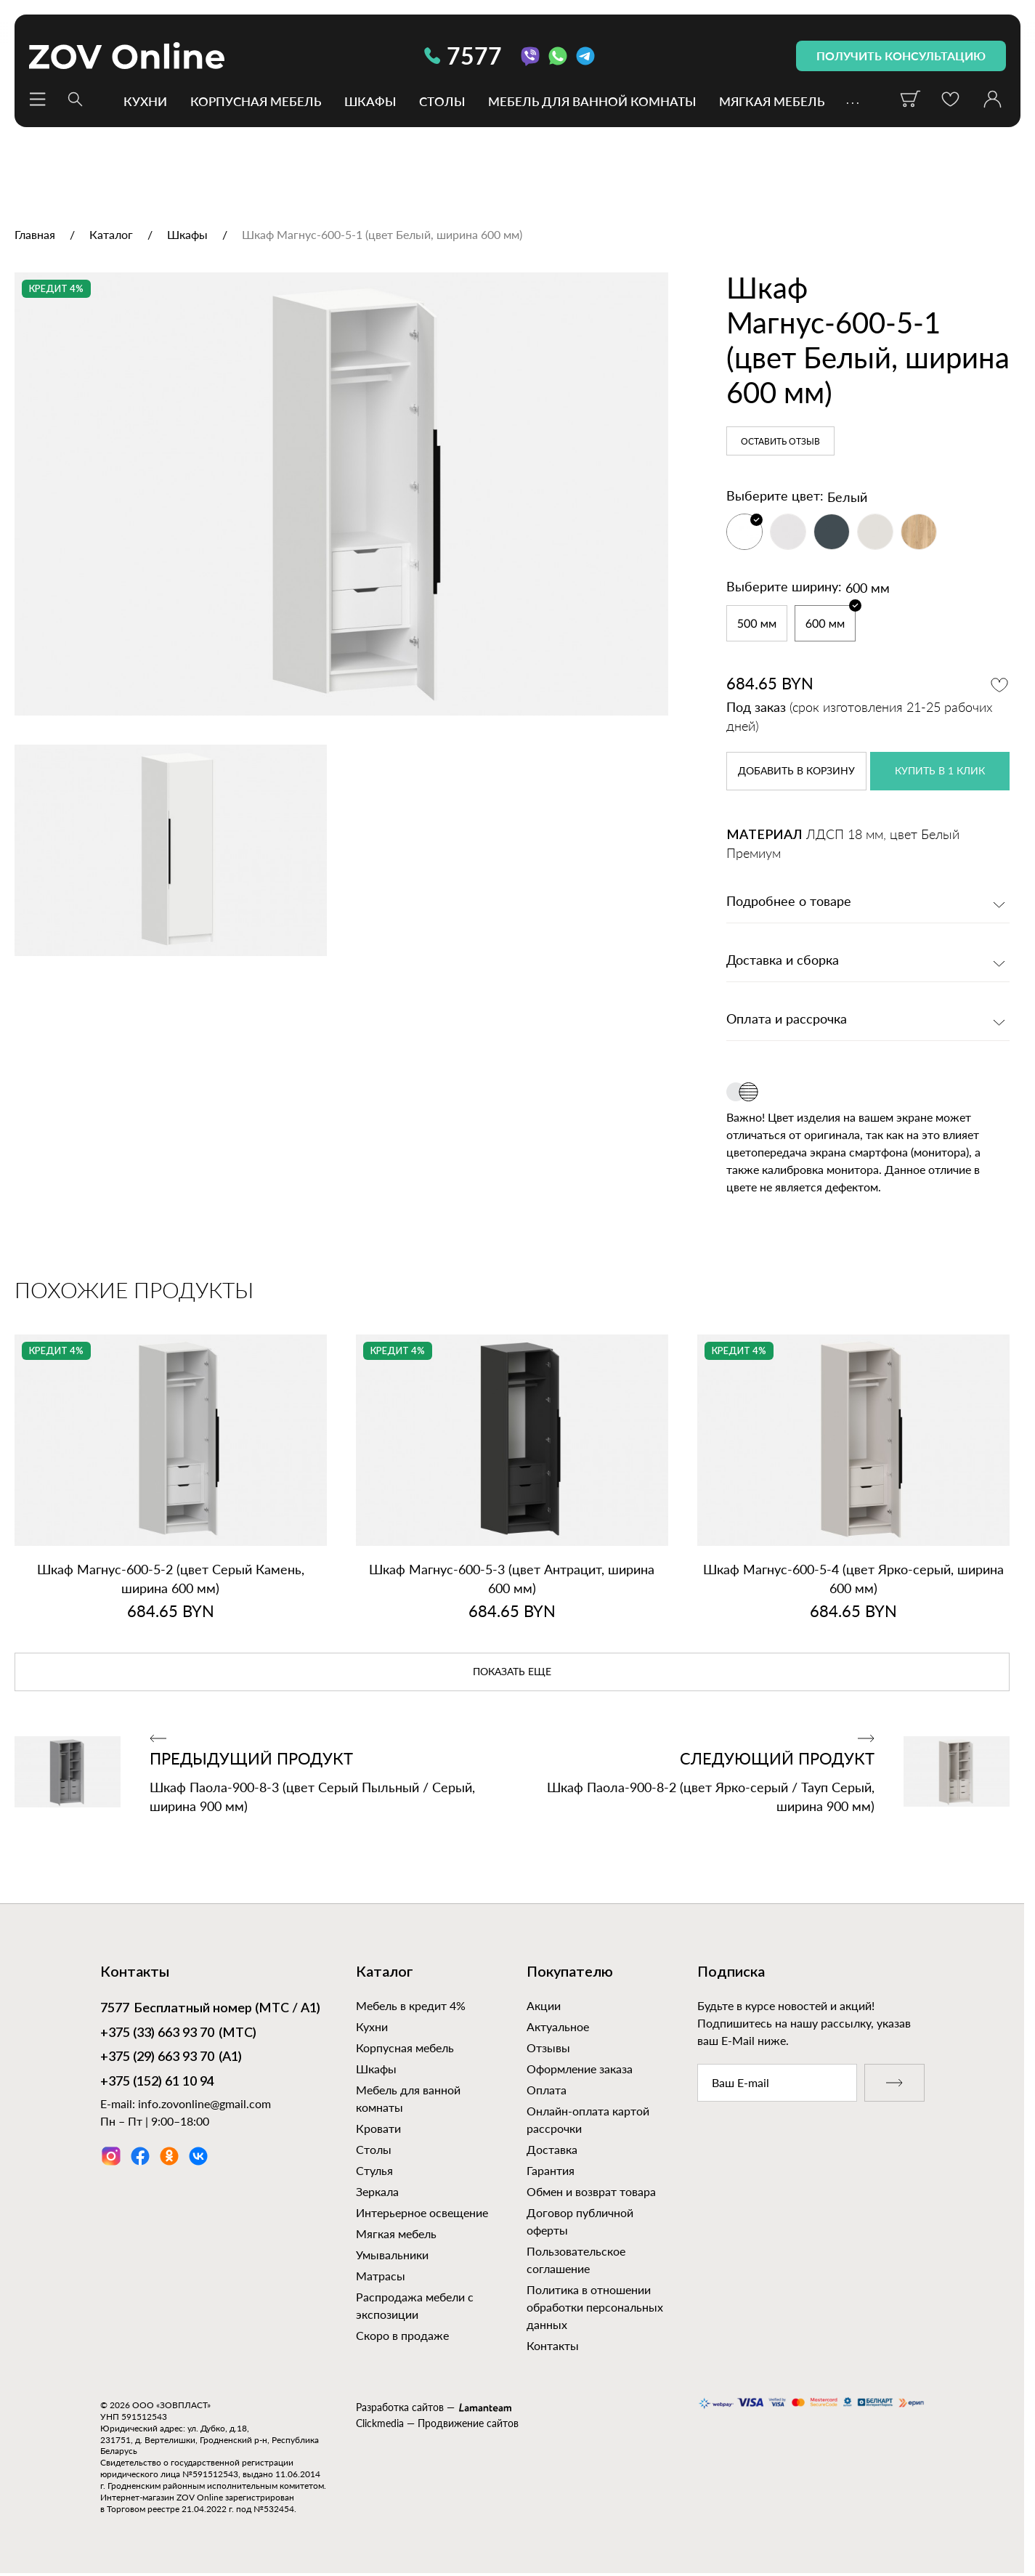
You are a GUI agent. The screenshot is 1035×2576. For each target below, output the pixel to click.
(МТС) (178, 2034)
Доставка (552, 2149)
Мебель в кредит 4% (411, 2005)
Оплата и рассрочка (786, 1019)
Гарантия (551, 2170)
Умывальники (392, 2254)
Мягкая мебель (771, 100)
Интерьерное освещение (422, 2212)
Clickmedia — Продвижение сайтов (437, 2423)
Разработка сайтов (400, 2407)
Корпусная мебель (255, 100)
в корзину (796, 771)
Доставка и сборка (782, 961)
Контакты (553, 2345)
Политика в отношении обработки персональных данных (595, 2307)
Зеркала (377, 2191)
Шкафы (370, 100)
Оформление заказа (580, 2068)
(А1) (171, 2058)
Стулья (374, 2170)
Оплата (547, 2090)
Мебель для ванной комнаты (592, 100)
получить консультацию (901, 55)
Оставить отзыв (780, 441)
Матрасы (380, 2276)
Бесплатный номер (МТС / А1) (210, 2009)
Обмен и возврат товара (591, 2191)
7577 (463, 55)
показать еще (512, 1672)
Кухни (145, 100)
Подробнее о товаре (788, 902)
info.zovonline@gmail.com (204, 2103)
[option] (341, 494)
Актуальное (558, 2026)
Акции (544, 2005)
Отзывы (548, 2047)
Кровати (378, 2128)
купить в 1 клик (940, 771)
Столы (442, 100)
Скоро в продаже (402, 2335)
